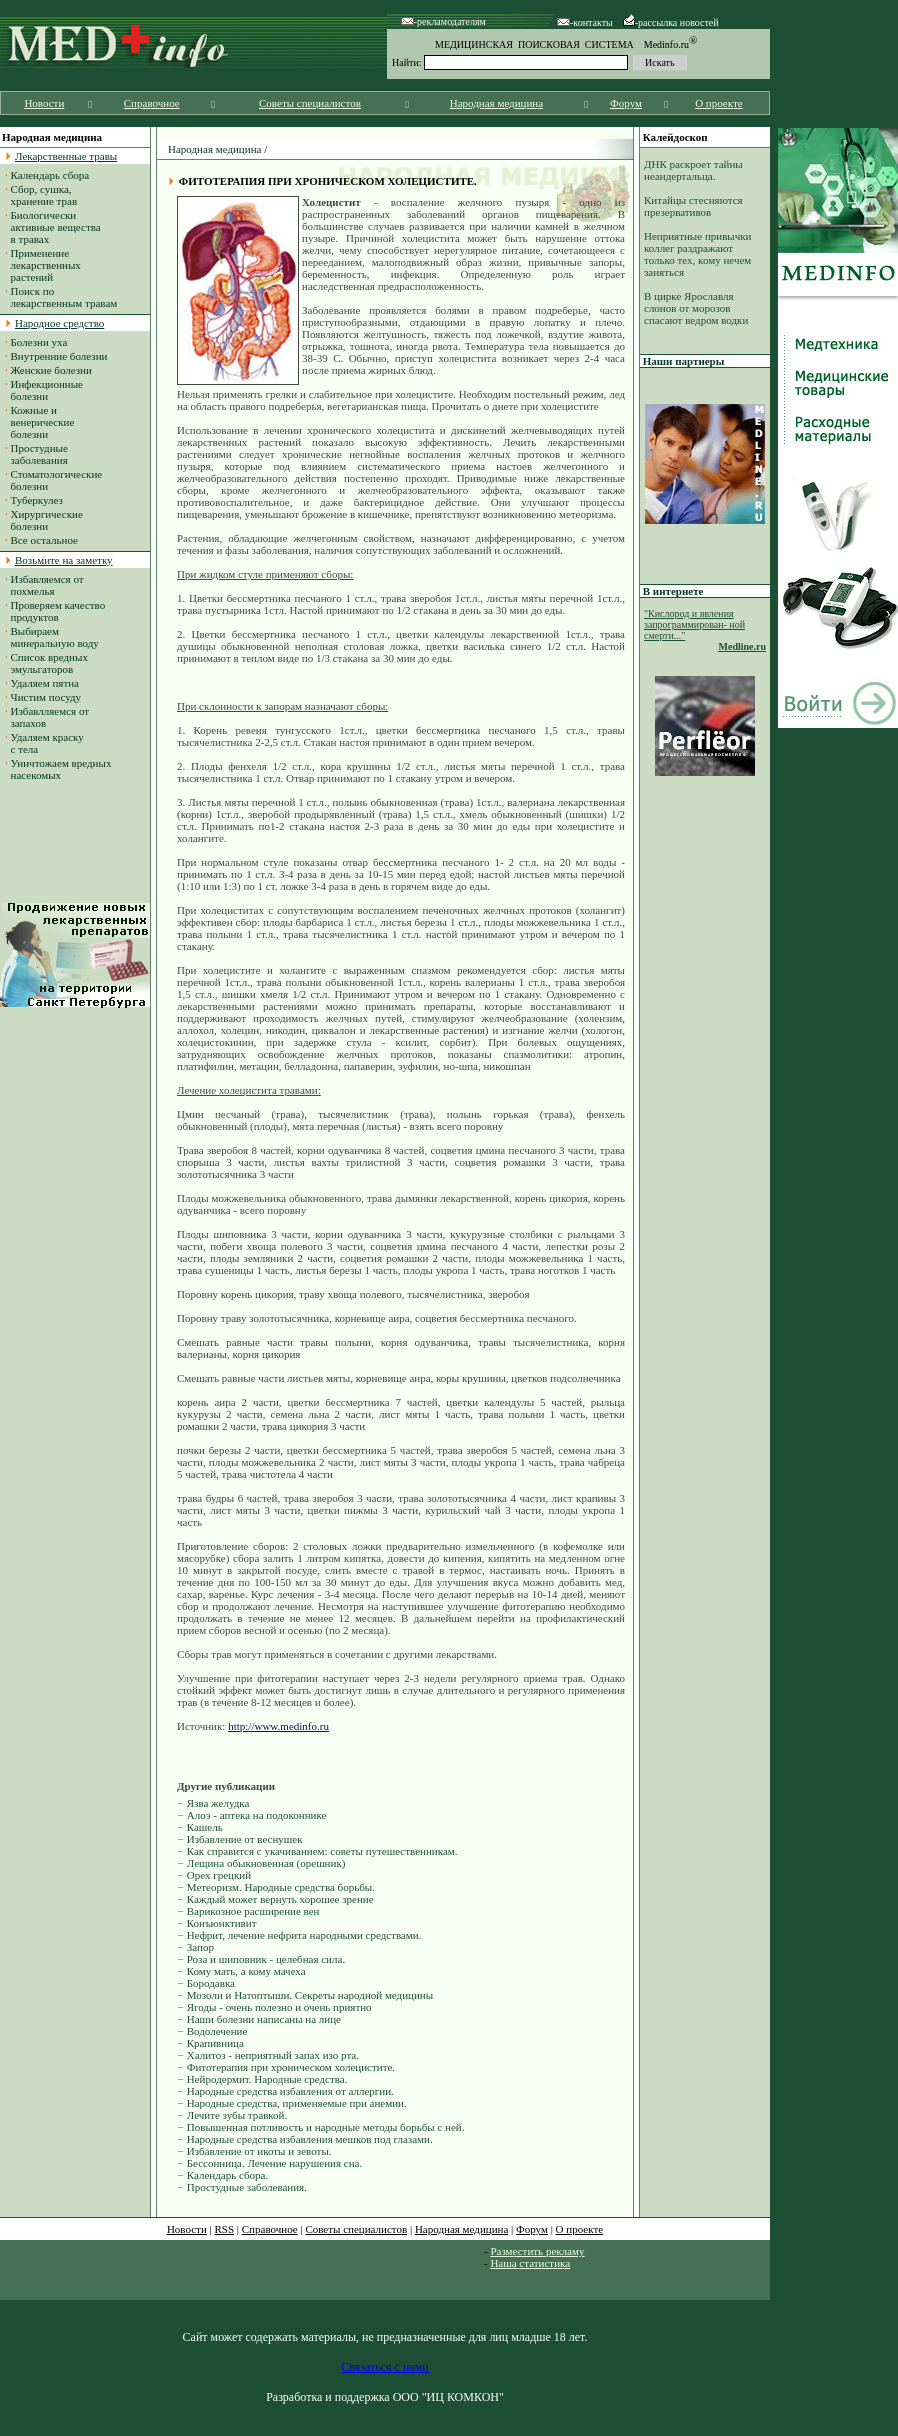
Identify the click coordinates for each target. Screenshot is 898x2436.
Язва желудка (218, 1803)
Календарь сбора (50, 175)
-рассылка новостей (671, 22)
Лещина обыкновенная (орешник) (266, 1863)
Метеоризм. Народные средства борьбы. (281, 1887)
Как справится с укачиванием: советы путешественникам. (322, 1851)
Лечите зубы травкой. (237, 2115)
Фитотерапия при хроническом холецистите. (291, 2067)
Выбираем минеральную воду (52, 637)
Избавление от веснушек (245, 1839)
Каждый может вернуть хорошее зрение (280, 1899)
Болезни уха (39, 342)
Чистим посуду (46, 697)
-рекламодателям (443, 21)
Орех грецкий (219, 1875)
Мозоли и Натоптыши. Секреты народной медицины (310, 1995)
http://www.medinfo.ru (278, 1726)
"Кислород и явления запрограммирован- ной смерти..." (694, 624)
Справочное (152, 103)
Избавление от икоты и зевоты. (259, 2151)
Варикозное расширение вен (253, 1911)
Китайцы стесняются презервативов (693, 206)
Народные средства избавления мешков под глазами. (310, 2139)
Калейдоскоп (675, 137)
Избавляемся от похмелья (44, 585)
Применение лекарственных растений (43, 265)
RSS (225, 2229)
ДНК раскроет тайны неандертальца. (693, 170)
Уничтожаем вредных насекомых (58, 769)
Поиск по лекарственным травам (61, 297)
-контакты (585, 22)
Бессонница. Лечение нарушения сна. (274, 2163)
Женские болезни (51, 370)
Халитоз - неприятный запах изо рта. (273, 2055)
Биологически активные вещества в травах (53, 227)
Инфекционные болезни (44, 390)
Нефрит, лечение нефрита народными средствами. (304, 1935)
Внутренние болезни (59, 356)
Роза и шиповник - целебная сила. (266, 1959)
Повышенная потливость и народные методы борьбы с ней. (326, 2127)
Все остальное (44, 540)
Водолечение (217, 2031)
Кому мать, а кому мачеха (246, 1971)
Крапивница (215, 2043)
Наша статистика (530, 2263)
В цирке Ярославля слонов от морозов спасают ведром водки (696, 308)
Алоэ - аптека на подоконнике (257, 1815)
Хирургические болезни (44, 520)
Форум (626, 103)
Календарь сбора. (227, 2175)
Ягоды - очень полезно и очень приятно (279, 2007)
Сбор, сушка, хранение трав (41, 195)
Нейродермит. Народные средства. (267, 2079)
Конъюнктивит (222, 1923)
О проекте (719, 103)
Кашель (205, 1827)
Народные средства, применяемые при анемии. (297, 2103)
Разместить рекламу (537, 2251)
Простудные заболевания (36, 454)
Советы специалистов (310, 103)
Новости (44, 103)
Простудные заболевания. (247, 2187)
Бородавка (211, 1983)
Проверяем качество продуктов (55, 611)
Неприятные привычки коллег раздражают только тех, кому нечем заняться (698, 254)
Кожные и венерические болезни (39, 422)
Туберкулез (37, 500)
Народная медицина (496, 103)
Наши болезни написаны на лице (264, 2019)
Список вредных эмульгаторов (46, 663)
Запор (200, 1947)
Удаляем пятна (45, 683)
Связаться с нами (384, 2367)
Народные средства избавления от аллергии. (290, 2091)
